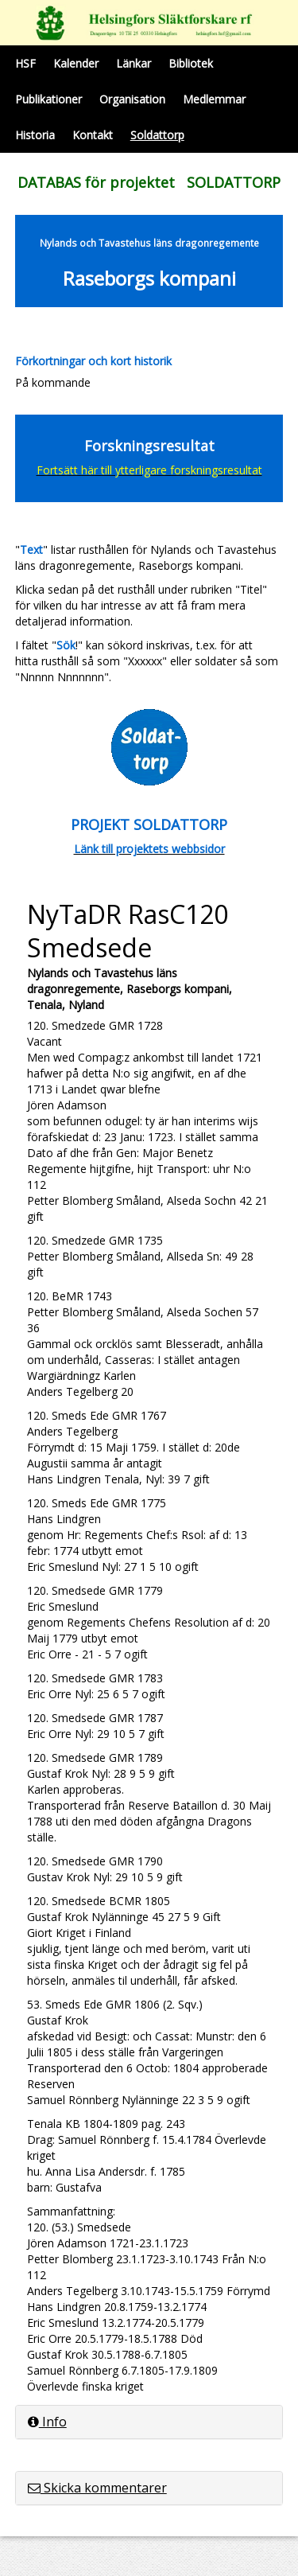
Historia (35, 134)
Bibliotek (190, 63)
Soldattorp (157, 134)
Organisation (132, 99)
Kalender (76, 63)
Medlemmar (214, 99)
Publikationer (48, 99)
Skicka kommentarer (97, 2487)
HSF (25, 63)
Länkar (133, 63)
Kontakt (92, 134)
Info (47, 2421)
